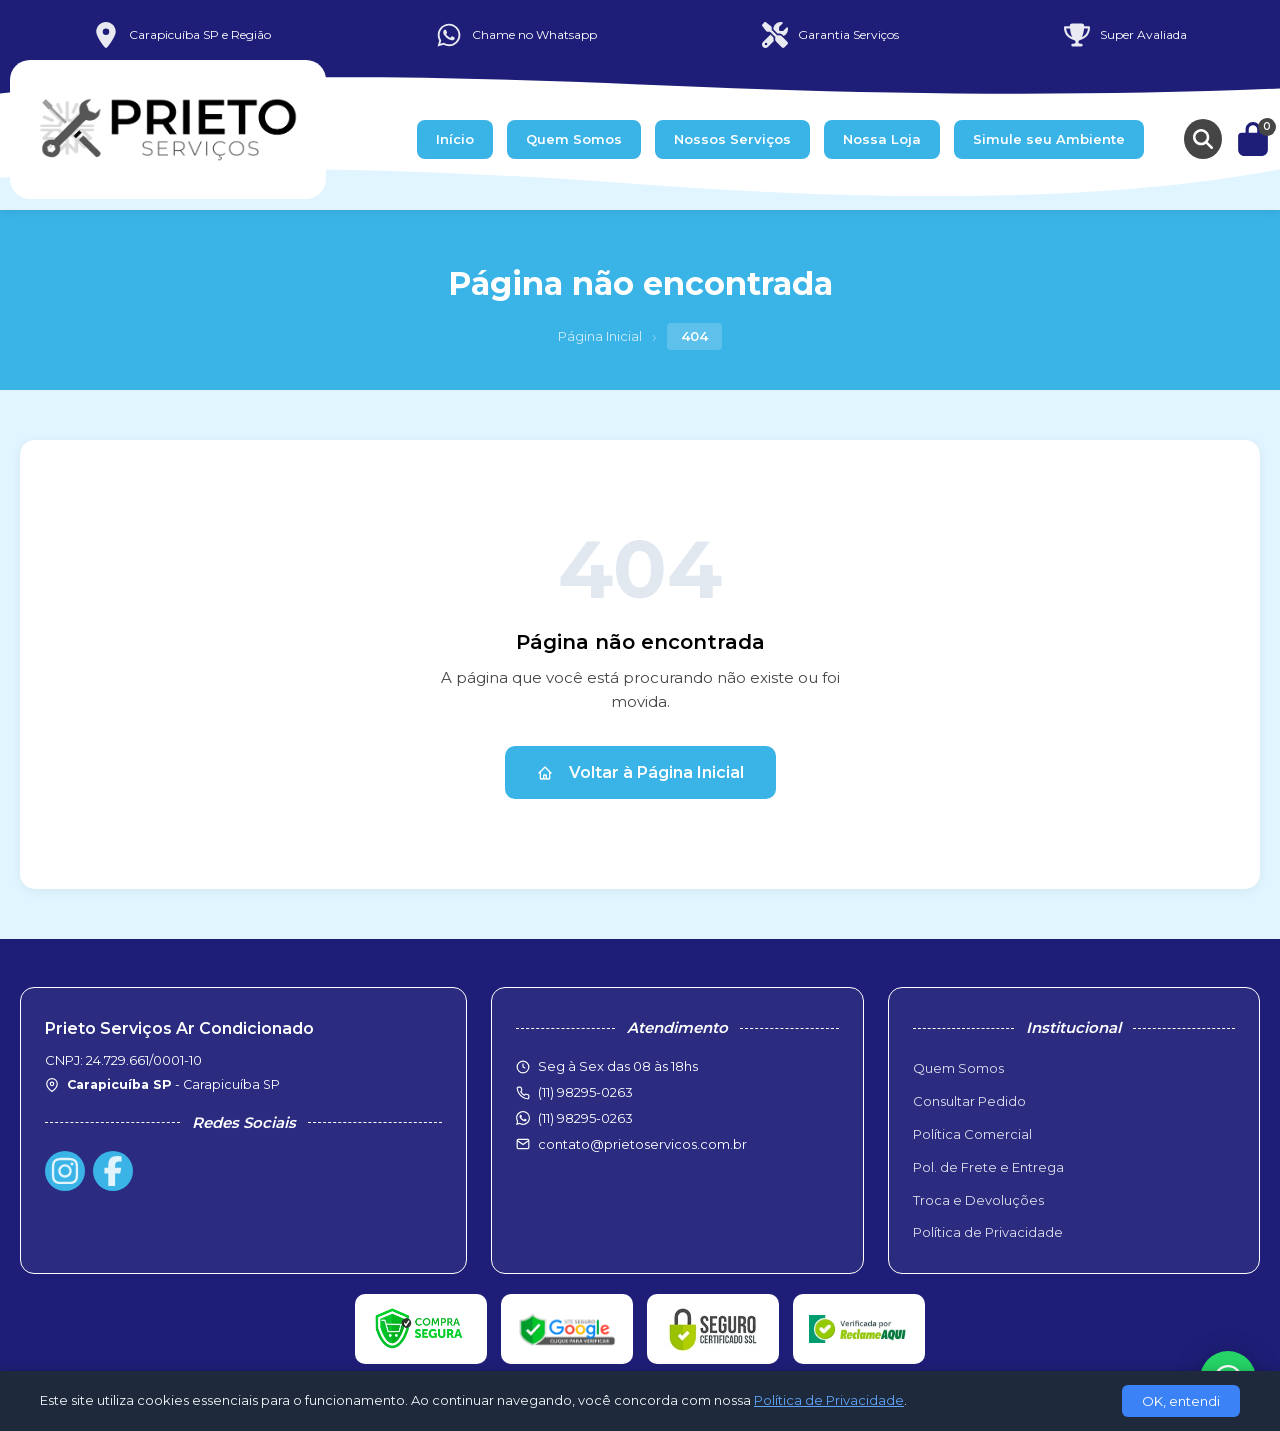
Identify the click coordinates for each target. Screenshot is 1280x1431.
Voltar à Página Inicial (640, 772)
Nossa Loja (882, 139)
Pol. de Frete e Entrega (988, 1167)
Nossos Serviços (732, 139)
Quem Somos (574, 139)
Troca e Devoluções (978, 1200)
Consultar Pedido (969, 1101)
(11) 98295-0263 (585, 1118)
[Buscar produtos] (1203, 139)
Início (455, 139)
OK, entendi (1181, 1401)
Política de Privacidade (988, 1232)
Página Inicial (600, 336)
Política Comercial (972, 1134)
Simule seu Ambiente (1049, 139)
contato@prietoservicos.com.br (642, 1144)
